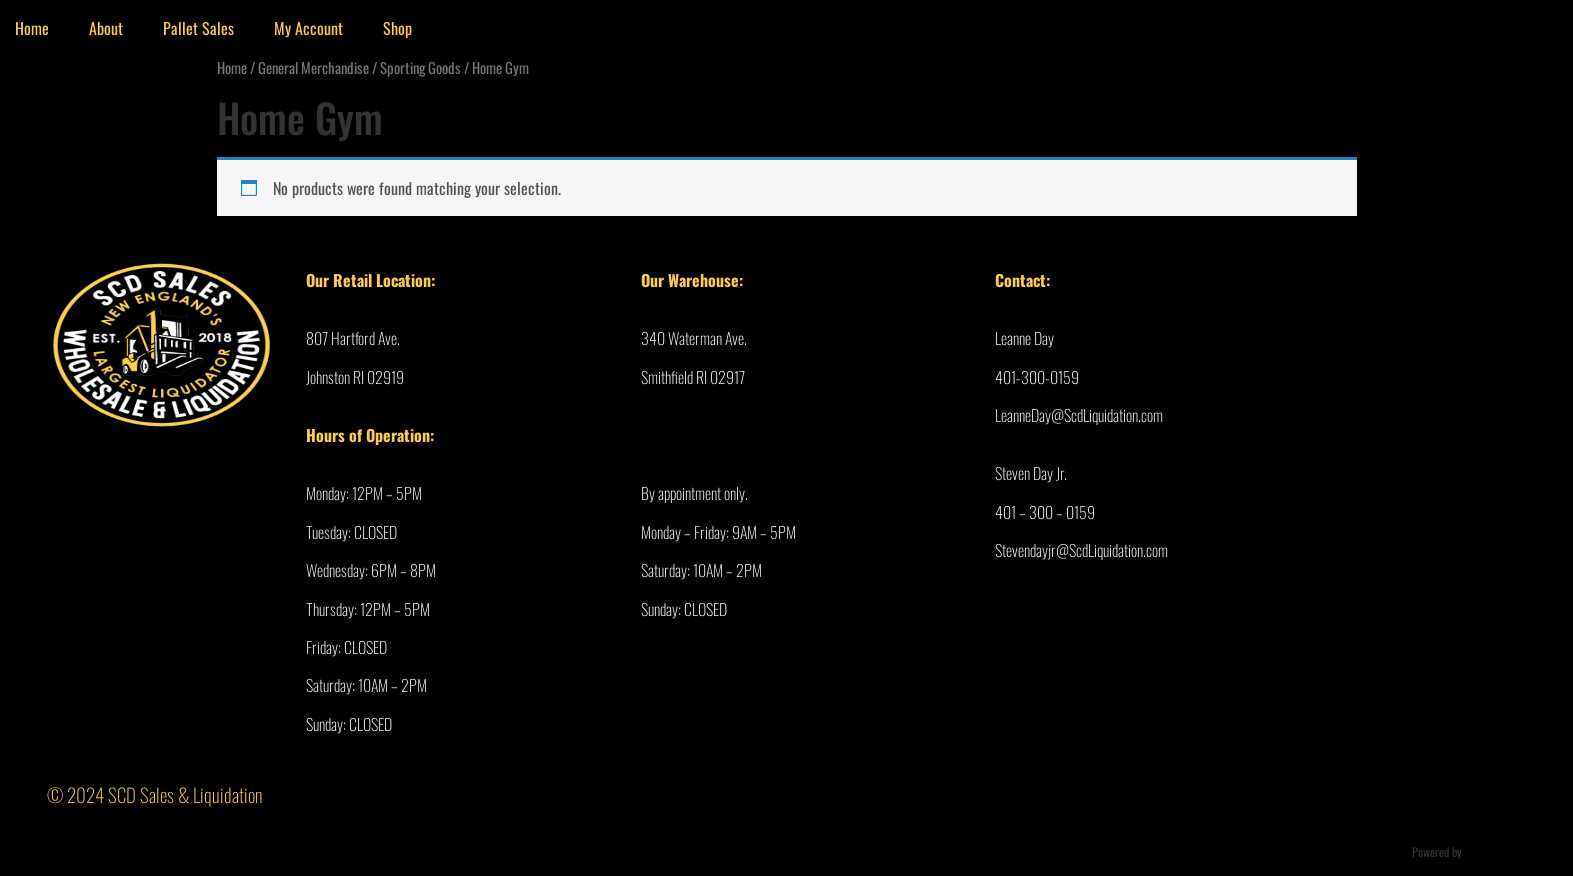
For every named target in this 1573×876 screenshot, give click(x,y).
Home (232, 67)
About (106, 28)
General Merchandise (313, 67)
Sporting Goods (420, 67)
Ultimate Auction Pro (1511, 851)
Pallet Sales (198, 28)
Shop (397, 28)
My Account (308, 28)
